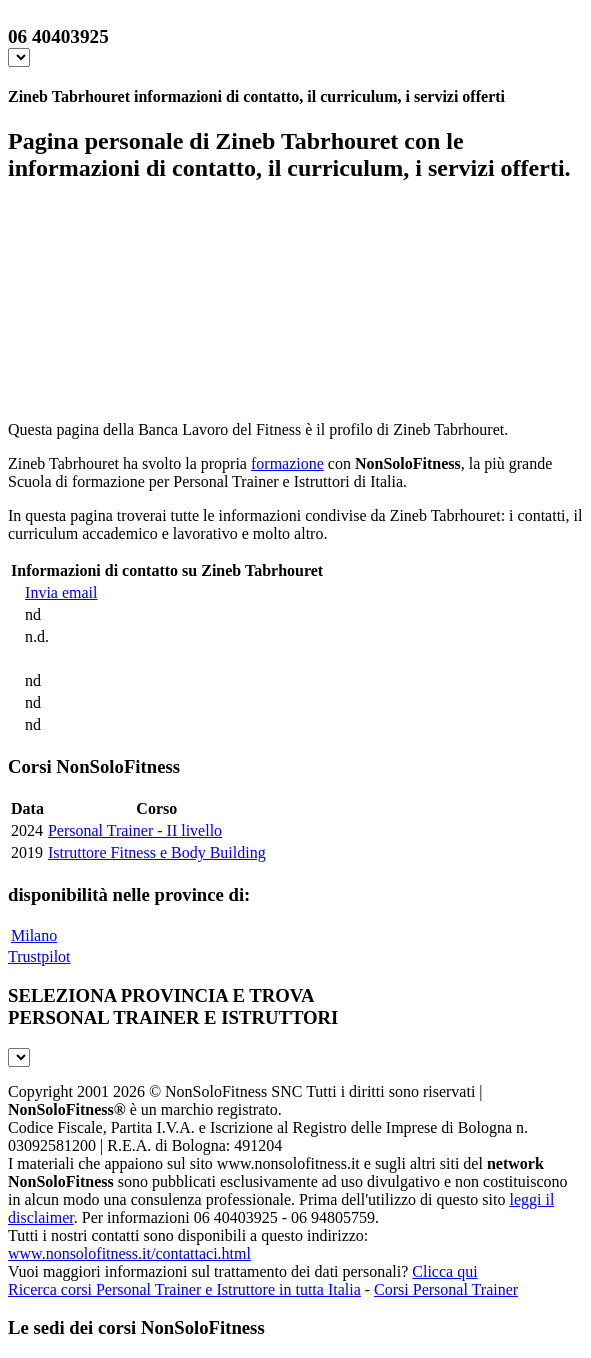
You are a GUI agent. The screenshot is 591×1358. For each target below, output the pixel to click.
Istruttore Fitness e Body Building (157, 852)
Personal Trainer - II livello (135, 830)
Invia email (61, 592)
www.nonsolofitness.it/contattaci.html (129, 1253)
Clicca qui (444, 1271)
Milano (34, 935)
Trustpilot (39, 956)
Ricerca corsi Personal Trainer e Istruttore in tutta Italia (184, 1289)
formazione (287, 463)
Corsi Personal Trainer (446, 1289)
